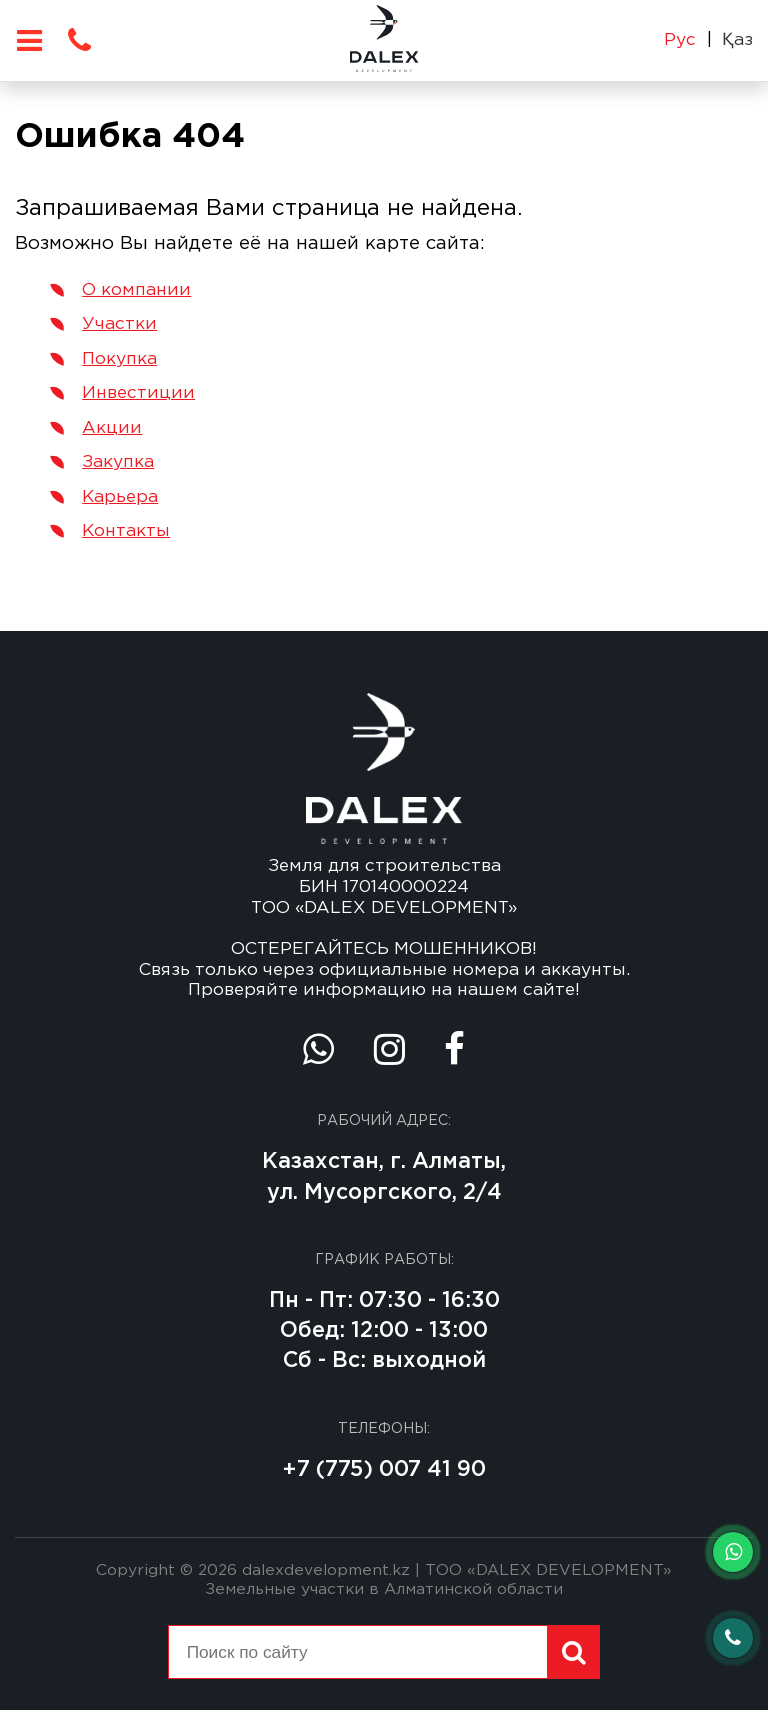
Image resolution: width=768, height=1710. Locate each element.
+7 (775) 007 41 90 (384, 1469)
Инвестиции (138, 393)
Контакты (126, 531)
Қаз (737, 40)
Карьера (120, 497)
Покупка (119, 359)
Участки (119, 324)
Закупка (118, 462)
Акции (112, 428)
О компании (136, 290)
